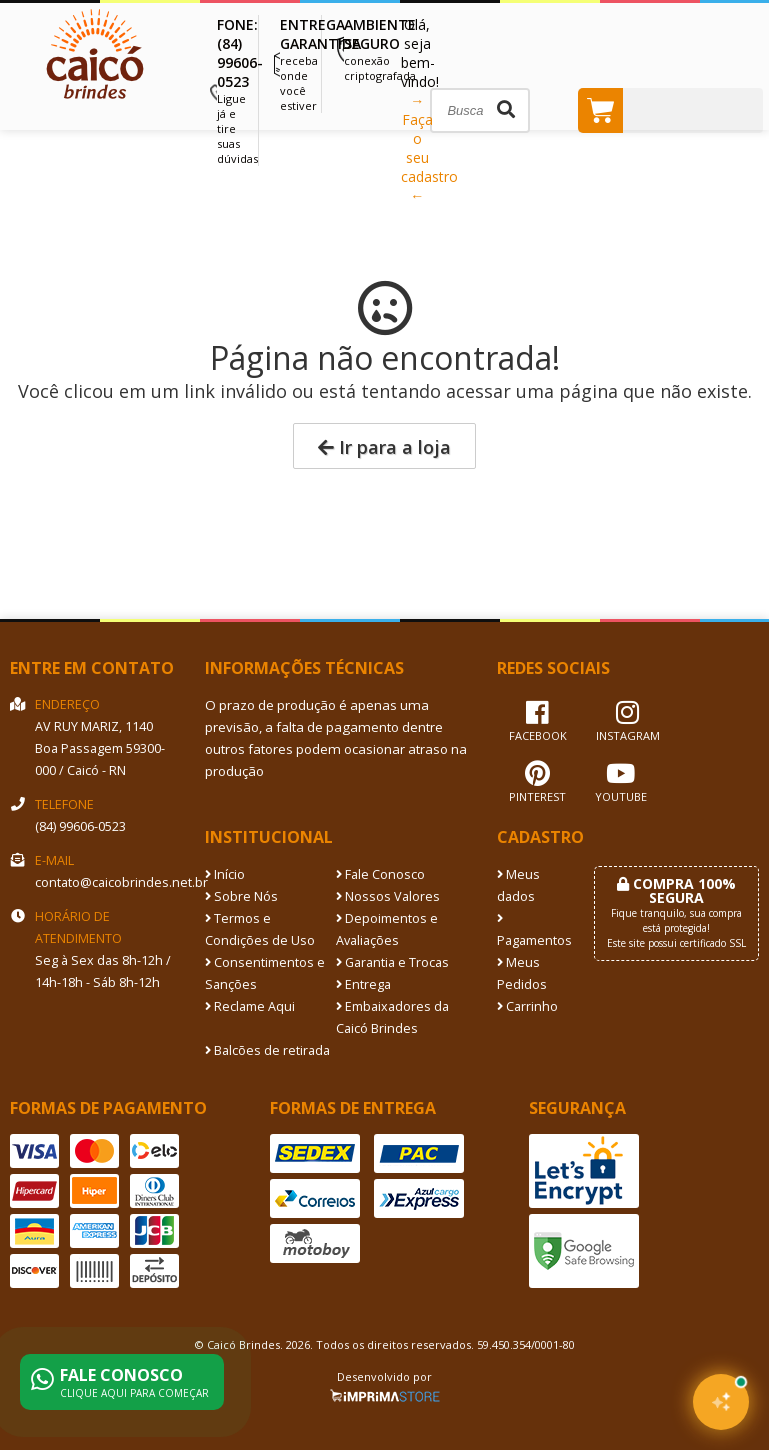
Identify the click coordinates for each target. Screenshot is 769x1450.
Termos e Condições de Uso (260, 929)
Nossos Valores (388, 896)
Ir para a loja (384, 447)
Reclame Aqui (250, 1006)
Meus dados (518, 885)
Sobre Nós (241, 896)
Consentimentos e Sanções (265, 973)
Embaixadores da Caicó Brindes (392, 1017)
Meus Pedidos (522, 973)
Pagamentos (530, 931)
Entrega (363, 984)
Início (225, 874)
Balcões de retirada (267, 1050)
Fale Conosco (380, 874)
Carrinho (527, 1006)
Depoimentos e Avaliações (387, 929)
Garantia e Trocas (392, 962)
